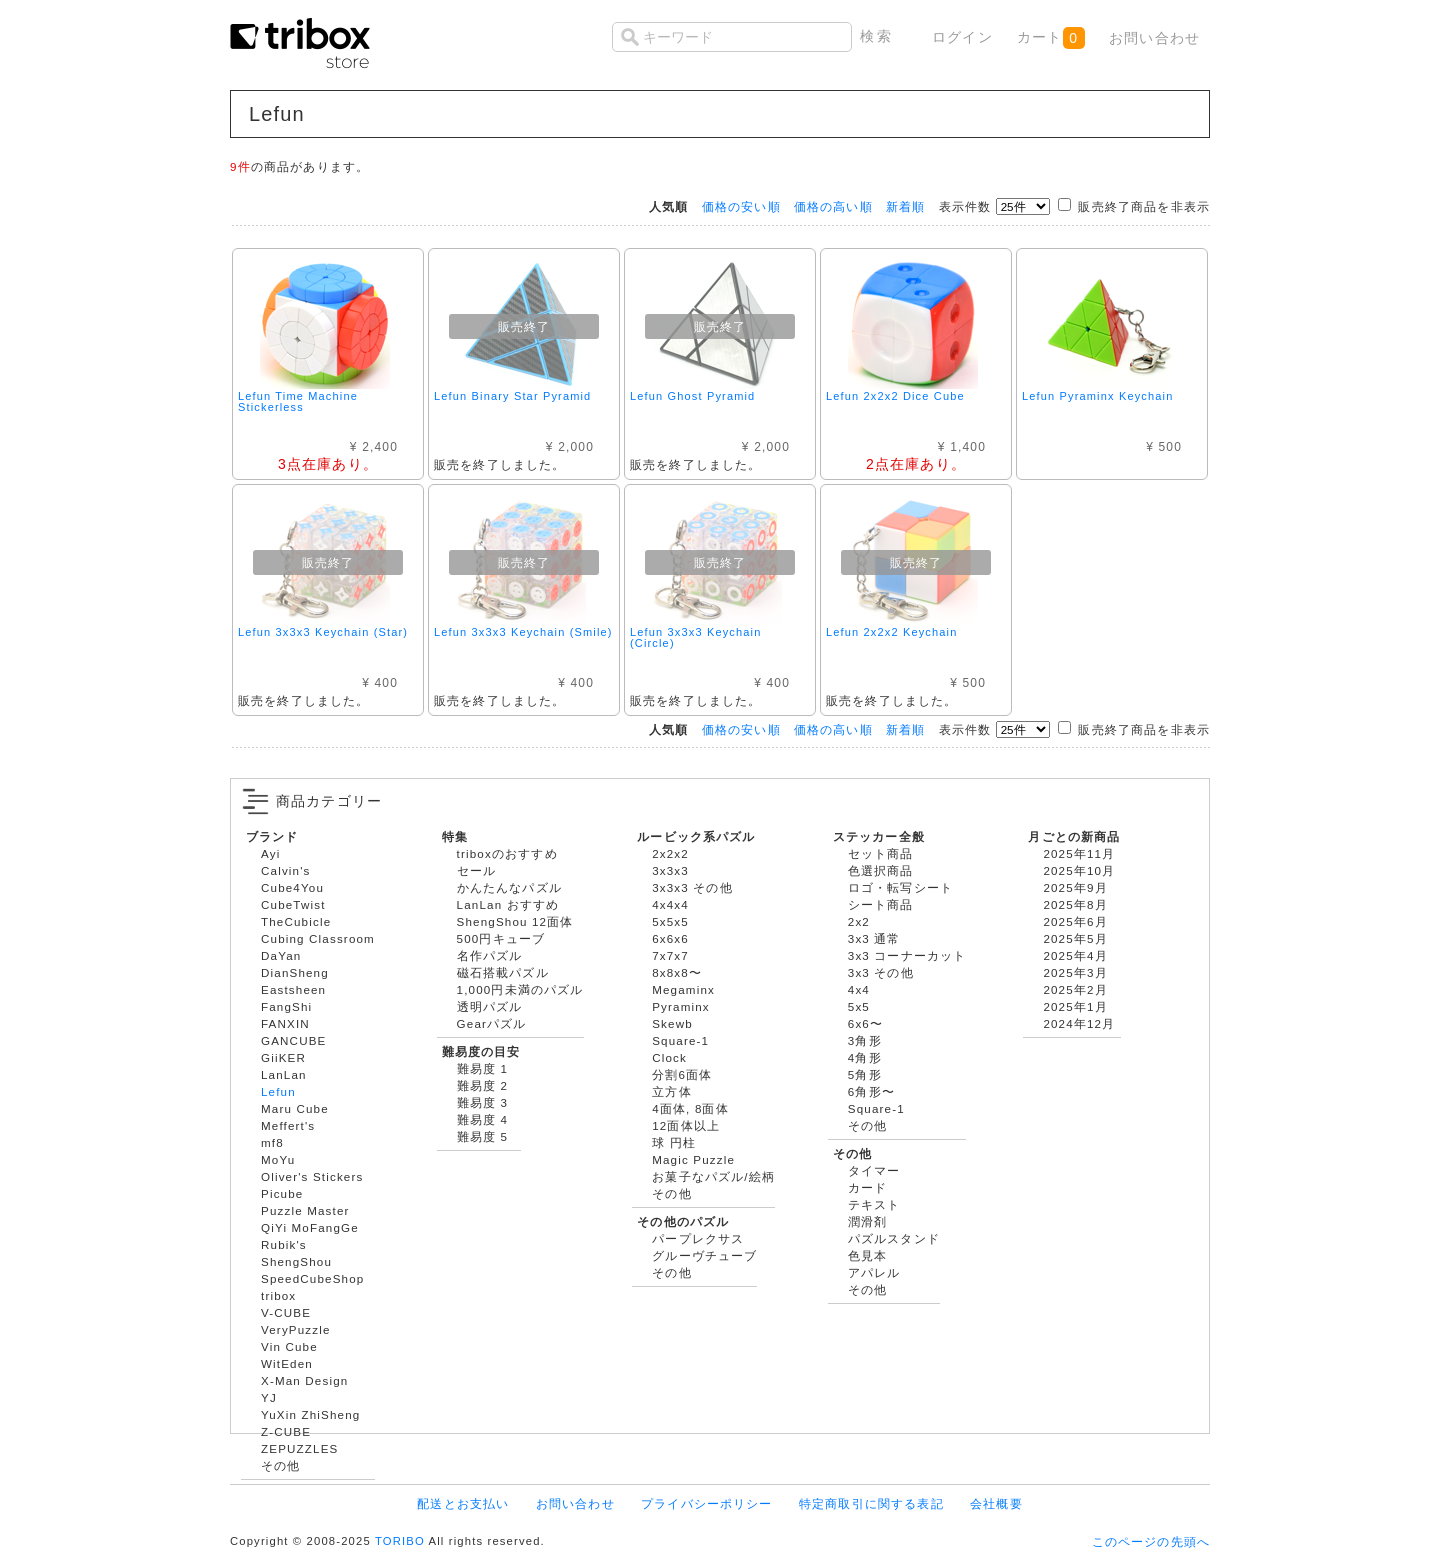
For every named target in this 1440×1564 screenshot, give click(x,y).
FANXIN (285, 1023)
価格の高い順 (833, 206)
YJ (269, 1397)
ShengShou (296, 1261)
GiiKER (283, 1057)
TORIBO (400, 1541)
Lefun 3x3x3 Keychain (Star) (323, 632)
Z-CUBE (286, 1431)
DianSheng (295, 972)
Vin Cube (289, 1346)
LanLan (284, 1074)
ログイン (962, 37)
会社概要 (996, 1503)
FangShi (286, 1006)
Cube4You (292, 887)
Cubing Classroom (318, 938)
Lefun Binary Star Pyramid (512, 396)
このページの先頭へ (1151, 1541)
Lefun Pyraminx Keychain (1097, 396)
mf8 (272, 1142)
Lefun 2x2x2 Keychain (891, 632)
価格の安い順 (741, 206)
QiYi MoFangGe (310, 1227)
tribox (278, 1295)
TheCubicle (296, 921)
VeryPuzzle (296, 1329)
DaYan (281, 955)
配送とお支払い (463, 1503)
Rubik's (284, 1244)
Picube (282, 1193)
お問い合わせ (1154, 38)
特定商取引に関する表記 (871, 1503)
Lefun (278, 1091)
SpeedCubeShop (312, 1278)
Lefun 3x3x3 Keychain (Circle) (695, 637)
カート (1050, 38)
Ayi (270, 853)
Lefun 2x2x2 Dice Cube (895, 396)
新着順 (905, 206)
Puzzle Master (305, 1210)
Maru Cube (295, 1108)
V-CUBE (286, 1312)
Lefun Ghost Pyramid (692, 396)
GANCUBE (293, 1040)
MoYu (278, 1159)
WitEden (287, 1363)
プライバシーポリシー (707, 1503)
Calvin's (286, 870)
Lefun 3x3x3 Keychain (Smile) (523, 632)
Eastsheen (293, 989)
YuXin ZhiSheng (310, 1414)
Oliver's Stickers (312, 1176)
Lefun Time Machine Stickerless (298, 401)
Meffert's (288, 1125)
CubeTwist (293, 904)
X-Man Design (304, 1380)
